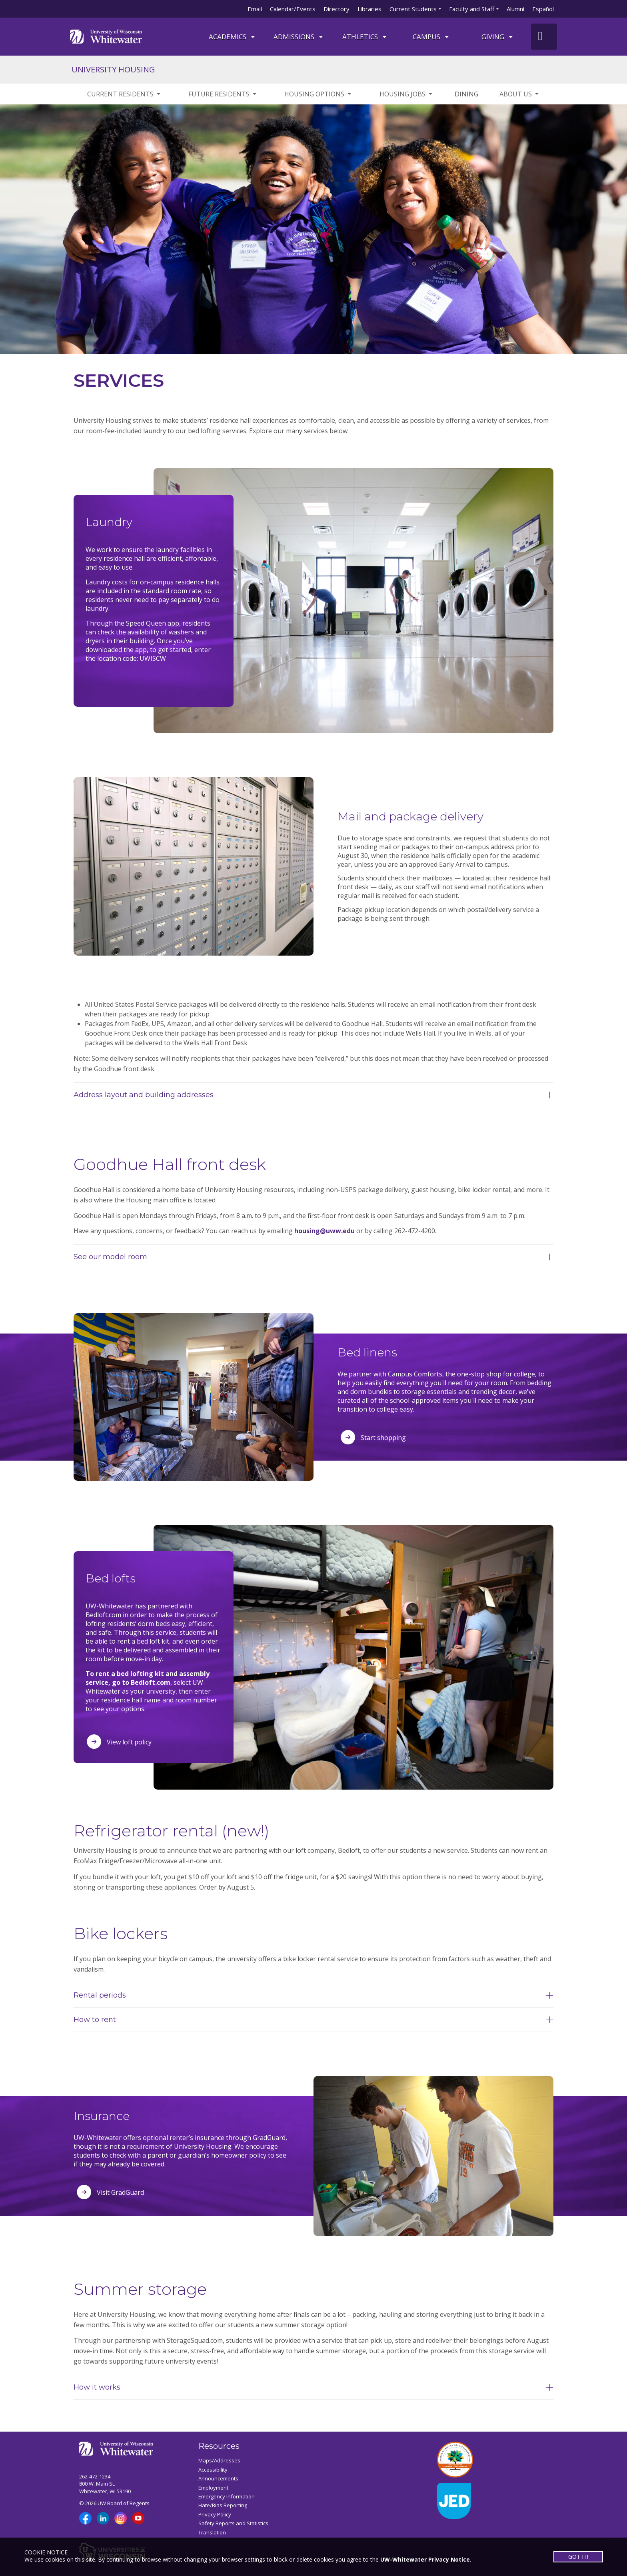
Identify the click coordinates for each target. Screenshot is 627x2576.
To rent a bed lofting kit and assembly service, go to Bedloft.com (148, 1678)
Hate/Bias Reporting (222, 2505)
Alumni (515, 9)
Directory (336, 9)
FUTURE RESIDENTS (223, 94)
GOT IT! (578, 2556)
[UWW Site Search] (544, 37)
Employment (213, 2487)
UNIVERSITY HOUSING (113, 69)
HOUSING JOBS (406, 94)
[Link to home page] (106, 36)
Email (255, 9)
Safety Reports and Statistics (233, 2523)
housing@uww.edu (324, 1230)
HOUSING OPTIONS (318, 94)
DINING (466, 94)
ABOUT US (519, 94)
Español (543, 9)
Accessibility (213, 2469)
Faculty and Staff (471, 9)
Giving (497, 36)
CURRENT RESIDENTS (124, 94)
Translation (212, 2532)
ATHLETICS (364, 36)
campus (431, 36)
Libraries (369, 9)
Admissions (299, 36)
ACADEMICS (232, 36)
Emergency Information (226, 2496)
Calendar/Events (292, 9)
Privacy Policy (214, 2514)
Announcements (218, 2478)
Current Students (413, 9)
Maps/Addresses (219, 2460)
